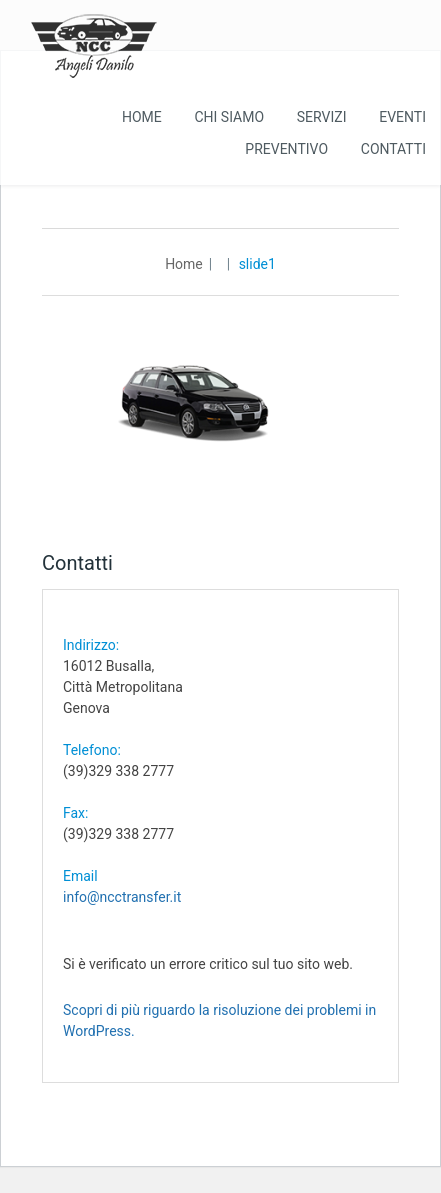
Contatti (393, 149)
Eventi (402, 117)
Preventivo (286, 149)
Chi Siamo (229, 117)
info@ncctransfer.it (122, 897)
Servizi (322, 117)
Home (142, 117)
